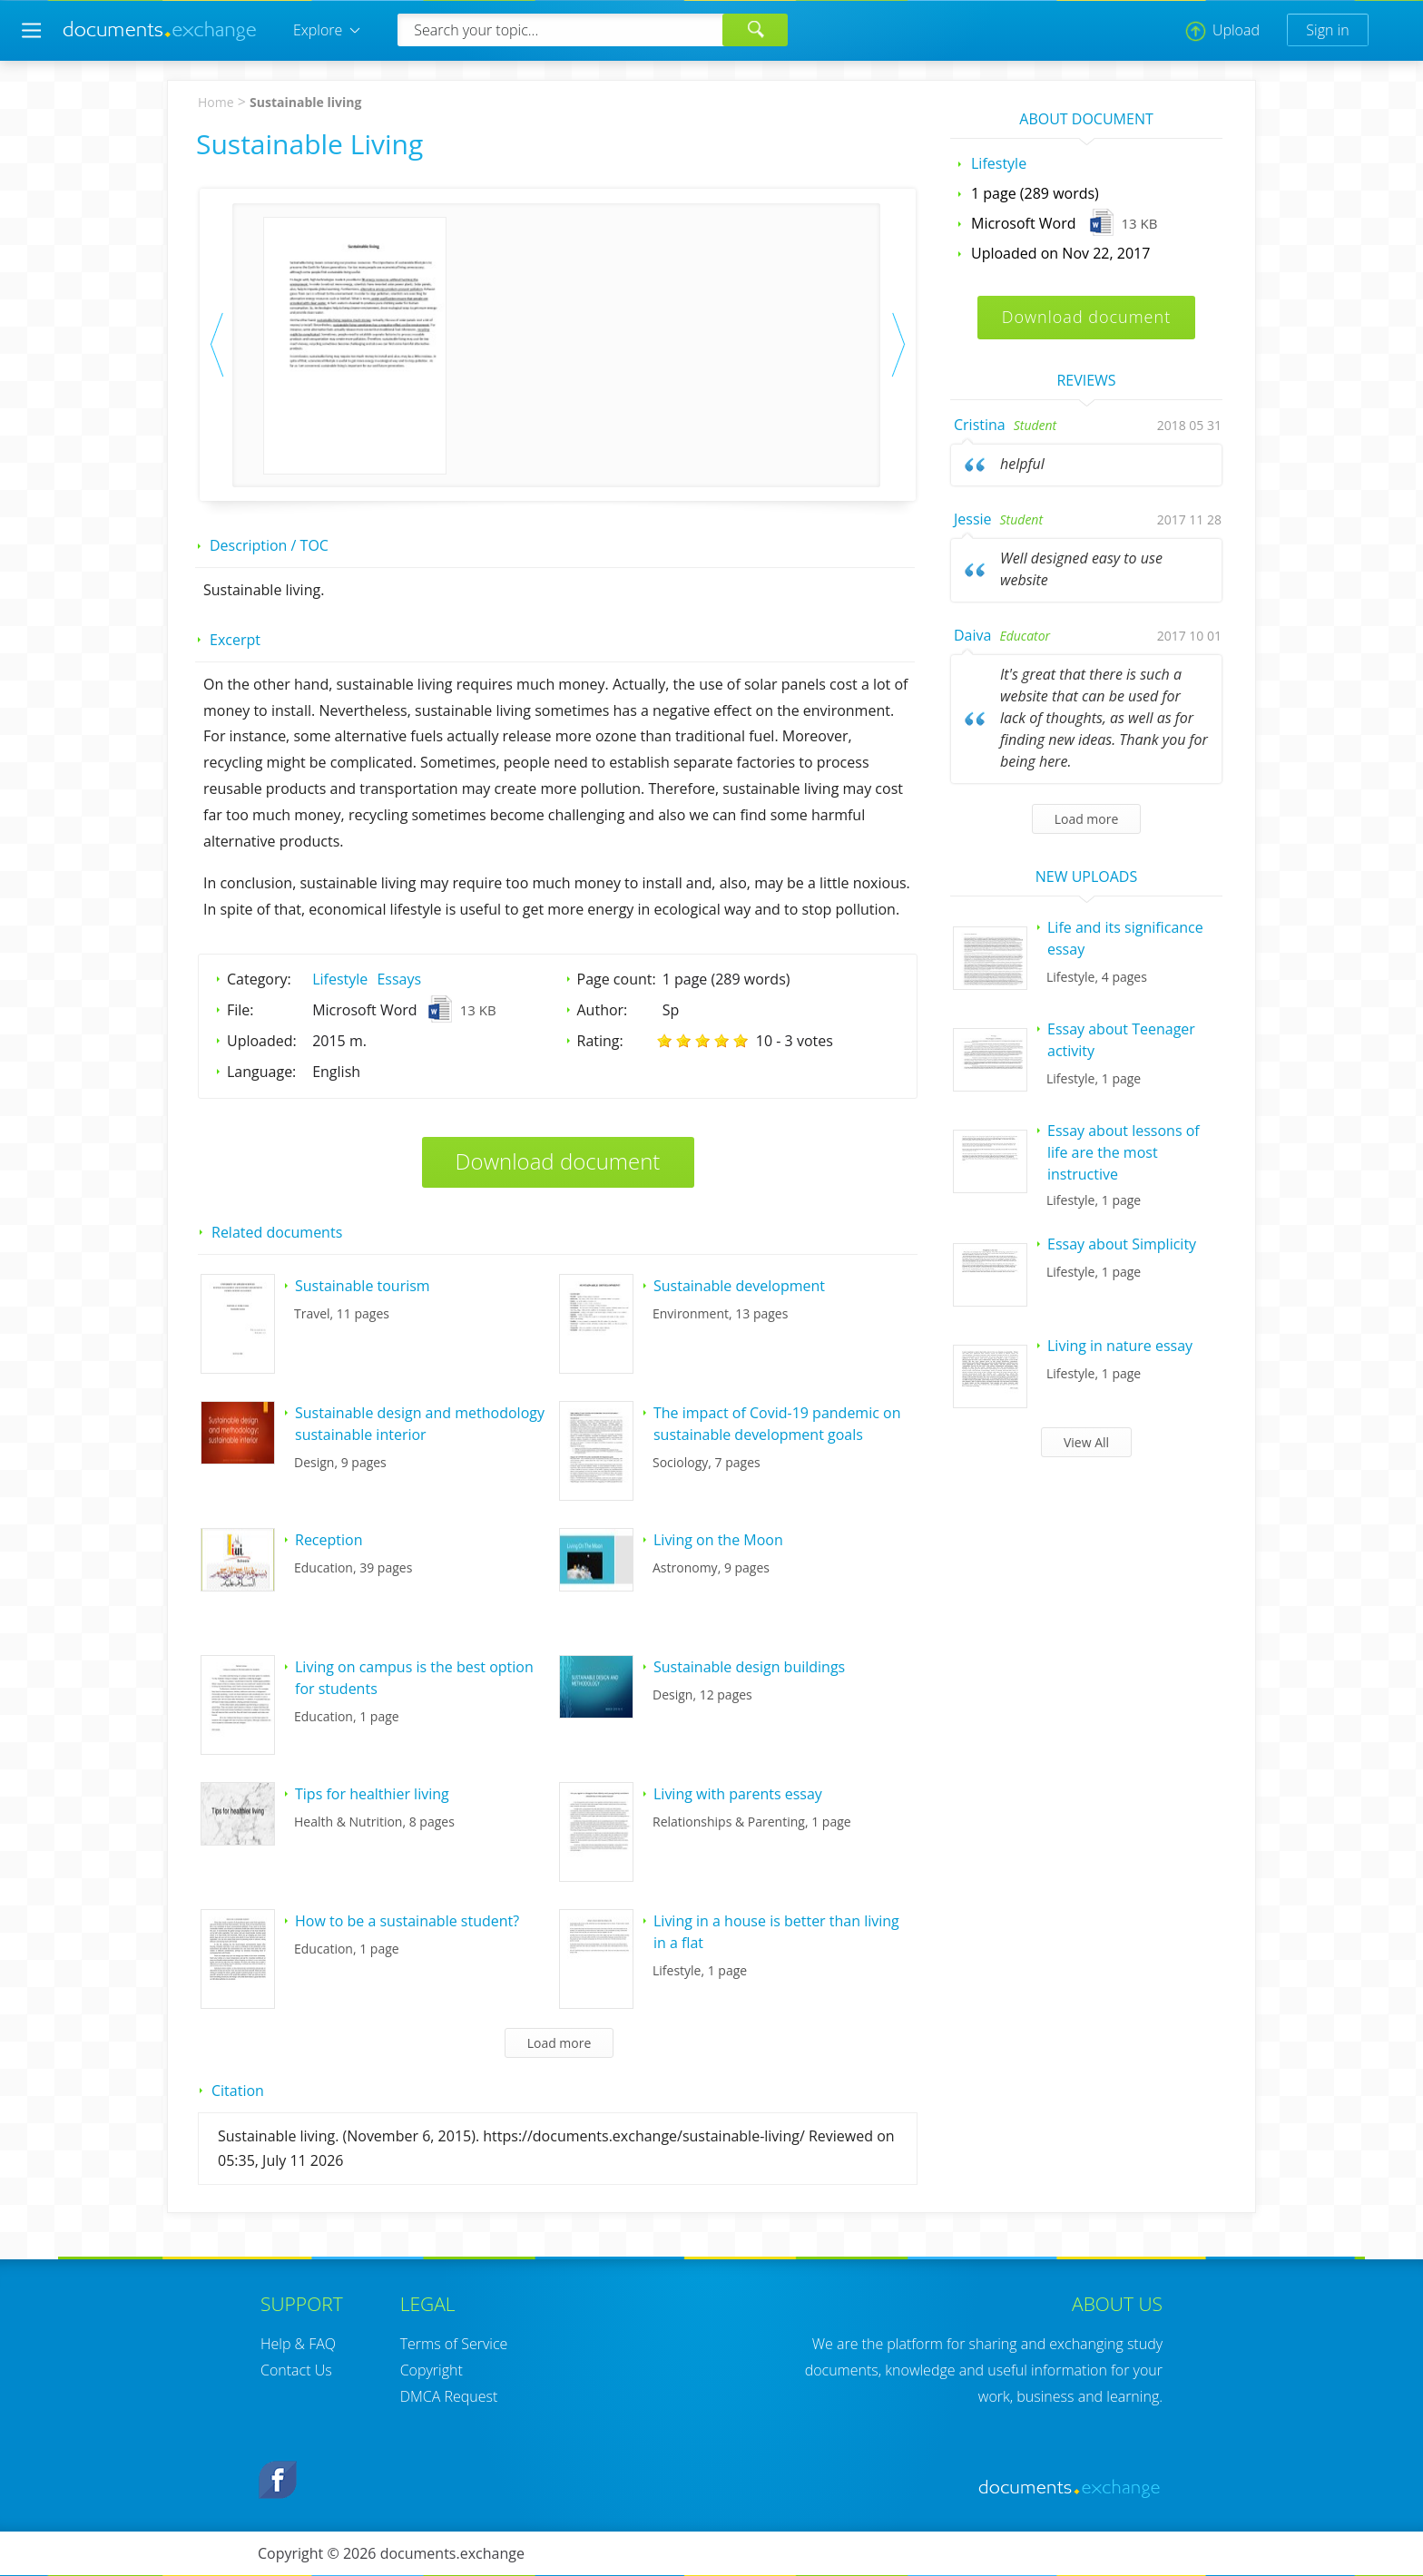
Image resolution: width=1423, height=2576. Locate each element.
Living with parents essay (737, 1794)
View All (1086, 1442)
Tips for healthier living (372, 1794)
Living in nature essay (1119, 1346)
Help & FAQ (298, 2344)
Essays (399, 979)
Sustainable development (739, 1286)
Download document (558, 1161)
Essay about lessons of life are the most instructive (1123, 1152)
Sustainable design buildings (749, 1667)
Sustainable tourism (362, 1286)
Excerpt (235, 640)
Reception (328, 1540)
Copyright (431, 2370)
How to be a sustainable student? (407, 1921)
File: (240, 1010)
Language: (261, 1071)
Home (216, 102)
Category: (259, 979)
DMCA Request (449, 2396)
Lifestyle (340, 979)
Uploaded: (262, 1040)
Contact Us (296, 2370)
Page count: (616, 979)
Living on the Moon (718, 1540)
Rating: (600, 1040)
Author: (602, 1010)
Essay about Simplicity (1121, 1244)
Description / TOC (269, 545)
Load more (559, 2043)
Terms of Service (454, 2344)
